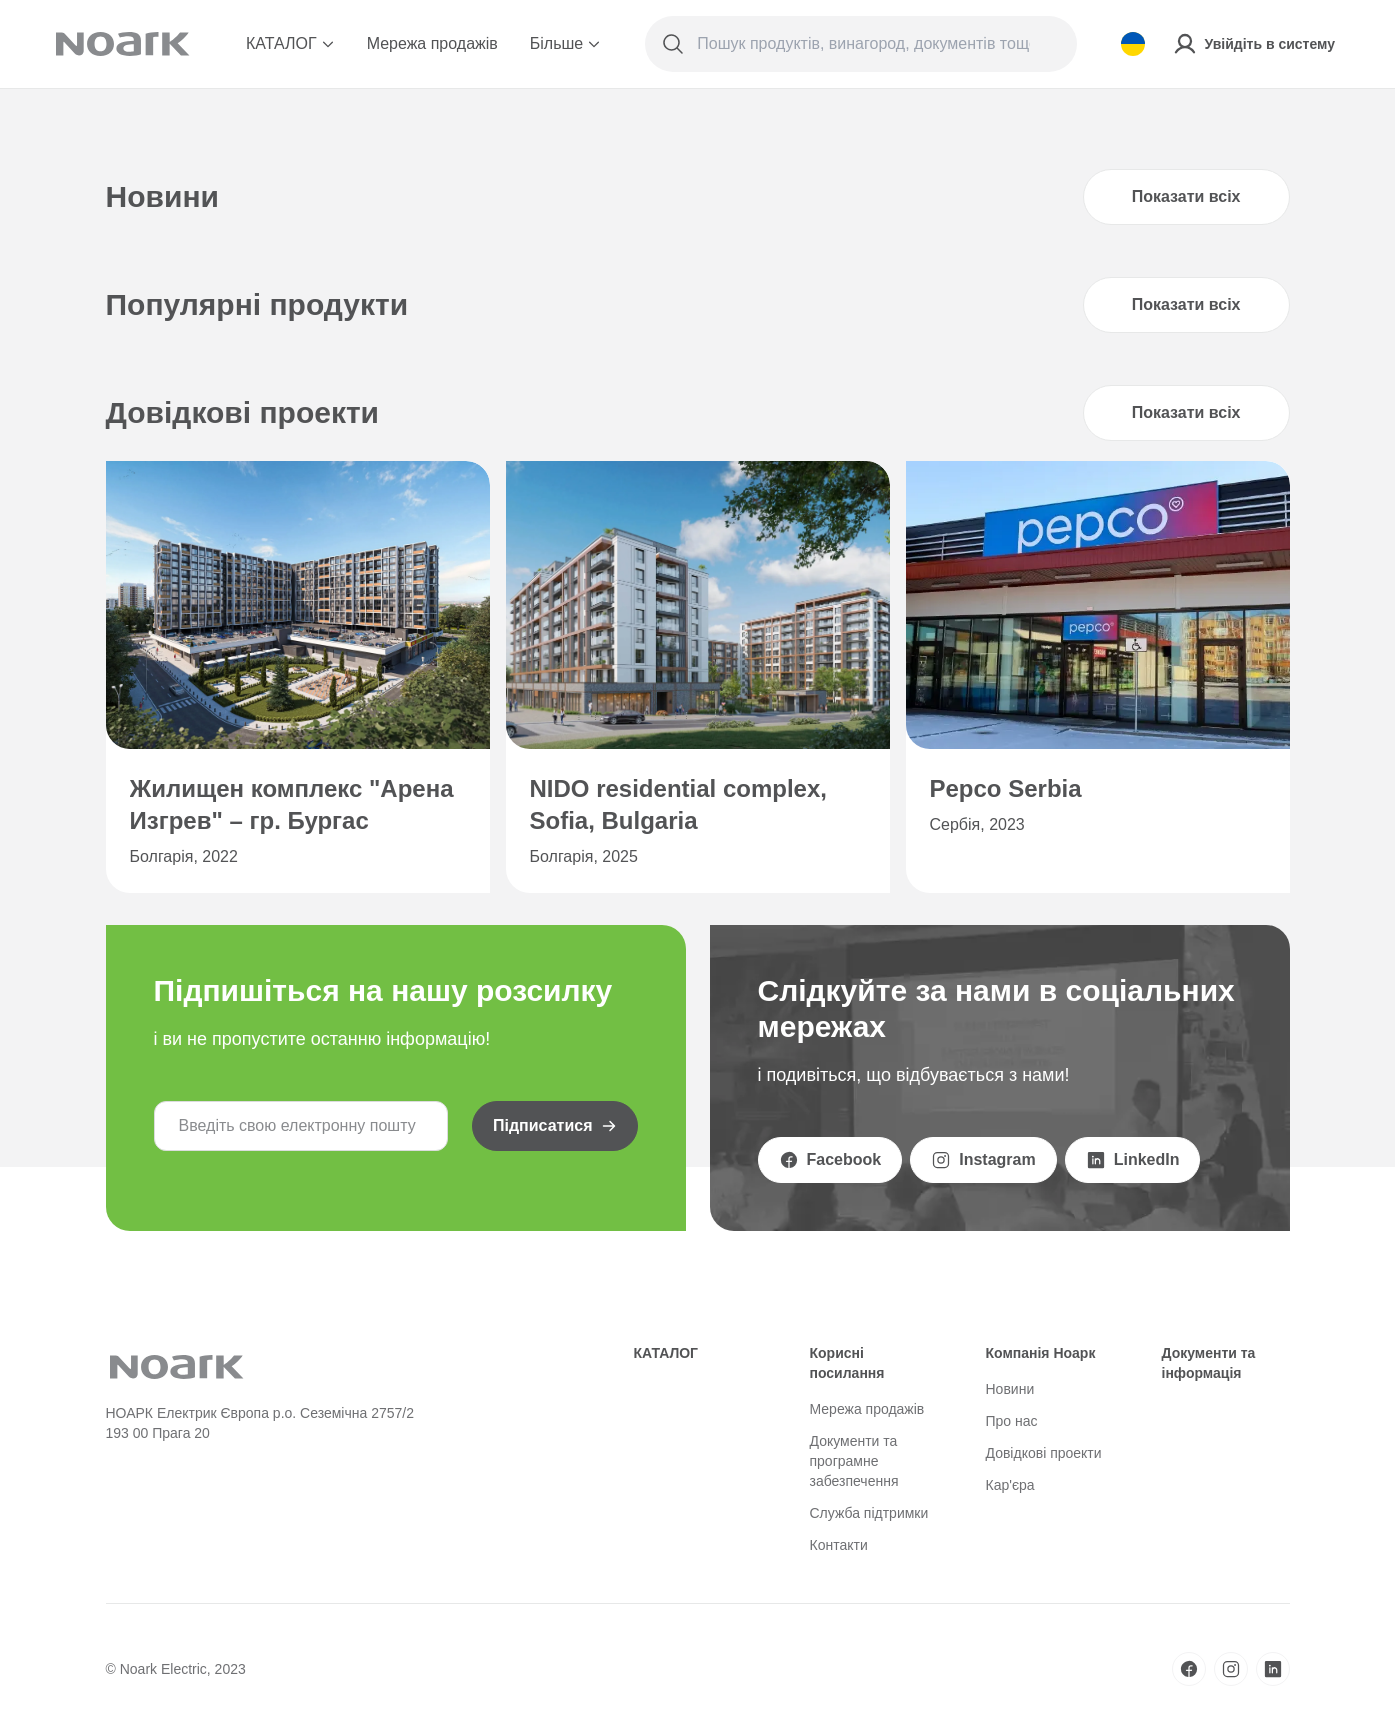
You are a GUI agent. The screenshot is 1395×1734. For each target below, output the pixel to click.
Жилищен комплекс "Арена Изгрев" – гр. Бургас (292, 804)
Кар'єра (1010, 1485)
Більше (565, 43)
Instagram (983, 1160)
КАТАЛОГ (290, 43)
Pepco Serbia (1006, 788)
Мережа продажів (432, 43)
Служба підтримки (869, 1513)
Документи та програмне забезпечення (854, 1461)
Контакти (839, 1545)
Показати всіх (1186, 196)
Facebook (830, 1160)
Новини (1010, 1389)
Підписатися (555, 1125)
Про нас (1012, 1421)
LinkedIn (1133, 1160)
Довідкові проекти (1044, 1453)
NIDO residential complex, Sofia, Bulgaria (678, 804)
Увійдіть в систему (1254, 44)
